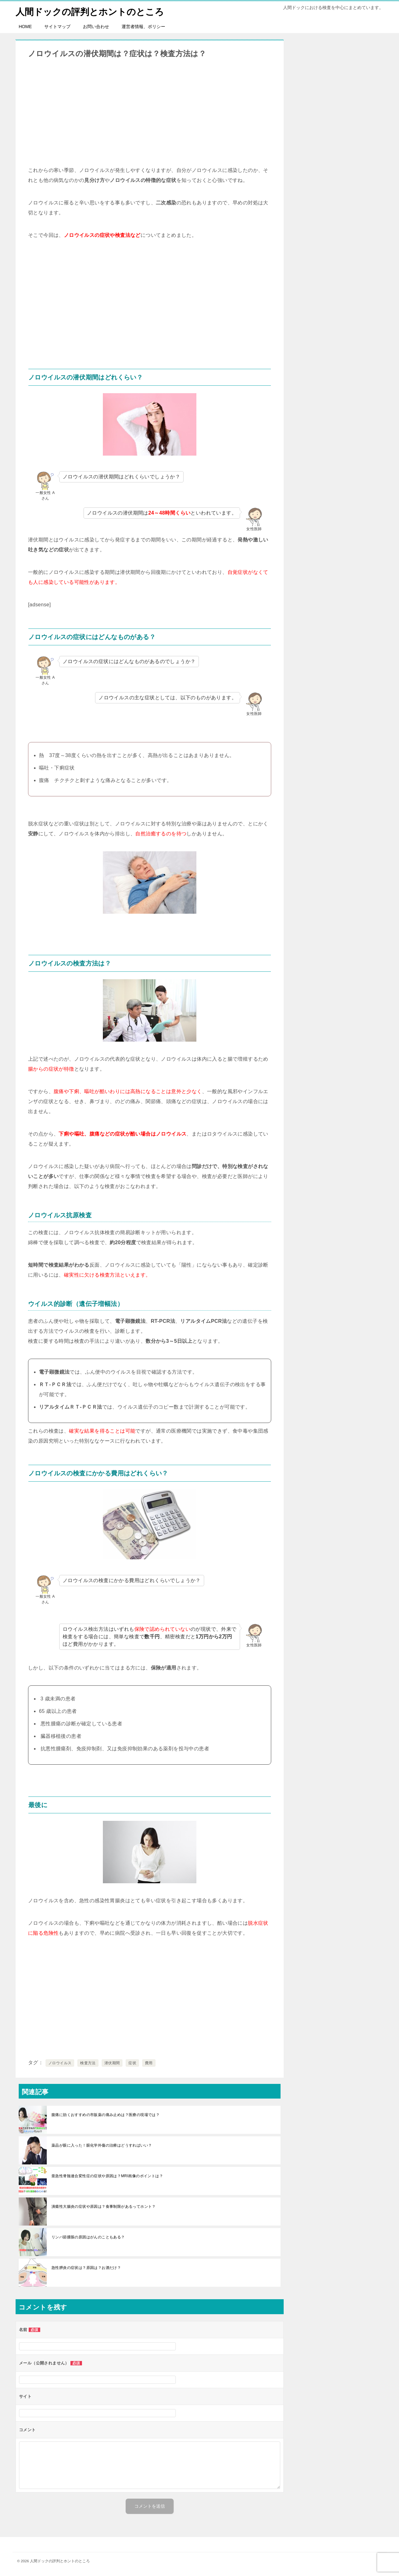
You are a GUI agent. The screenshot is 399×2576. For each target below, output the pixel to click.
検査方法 (88, 2063)
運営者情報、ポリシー (143, 26)
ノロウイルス (59, 2063)
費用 (149, 2063)
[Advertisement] (149, 111)
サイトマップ (57, 26)
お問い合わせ (96, 26)
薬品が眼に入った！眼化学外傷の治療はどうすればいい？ (101, 2145)
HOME (25, 26)
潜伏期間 (112, 2063)
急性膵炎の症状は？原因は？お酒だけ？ (86, 2268)
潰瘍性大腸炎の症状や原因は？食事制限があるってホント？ (103, 2206)
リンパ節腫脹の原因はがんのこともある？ (88, 2237)
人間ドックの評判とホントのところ (92, 11)
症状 (132, 2063)
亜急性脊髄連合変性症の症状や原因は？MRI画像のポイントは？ (107, 2176)
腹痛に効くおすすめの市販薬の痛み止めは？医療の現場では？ (105, 2115)
